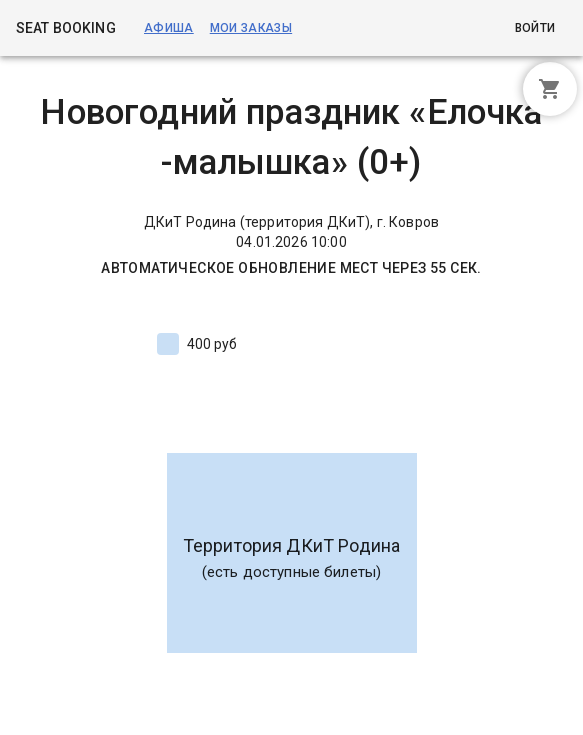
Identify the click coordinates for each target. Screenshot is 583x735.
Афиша (169, 28)
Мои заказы (251, 28)
